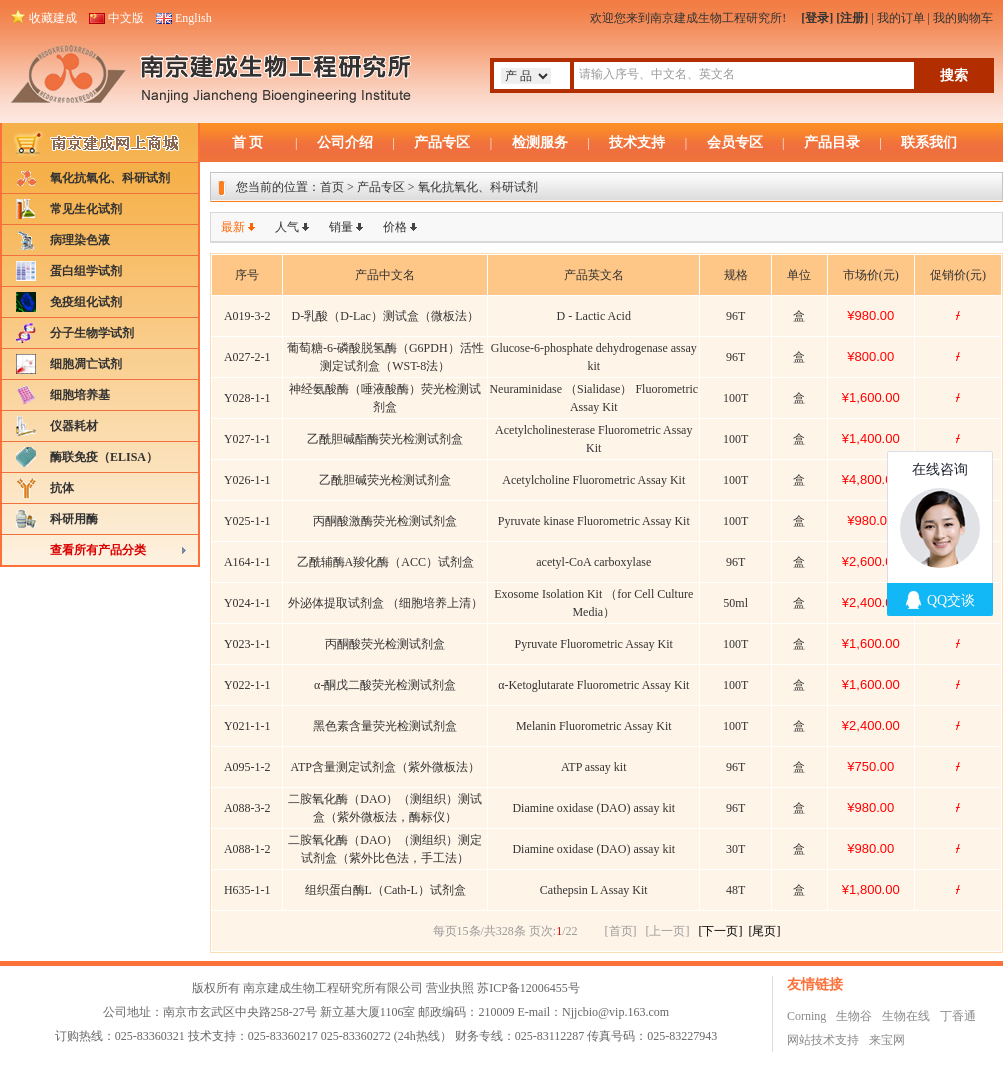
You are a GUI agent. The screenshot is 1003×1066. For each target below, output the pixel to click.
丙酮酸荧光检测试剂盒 (385, 644)
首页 (332, 187)
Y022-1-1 (247, 685)
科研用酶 (74, 519)
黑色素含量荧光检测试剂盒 (385, 726)
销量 (341, 227)
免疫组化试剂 (86, 302)
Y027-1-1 (247, 439)
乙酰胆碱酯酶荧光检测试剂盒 (385, 439)
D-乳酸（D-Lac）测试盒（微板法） (385, 316)
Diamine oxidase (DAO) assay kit (593, 808)
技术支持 (637, 142)
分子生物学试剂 (92, 333)
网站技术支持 (823, 1040)
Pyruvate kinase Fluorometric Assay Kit (594, 521)
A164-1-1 (247, 562)
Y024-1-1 (247, 603)
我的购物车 (963, 18)
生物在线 (906, 1016)
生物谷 (854, 1016)
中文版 (126, 18)
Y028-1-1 (247, 398)
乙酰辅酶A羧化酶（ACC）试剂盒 (385, 562)
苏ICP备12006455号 (528, 988)
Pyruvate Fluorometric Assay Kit (594, 644)
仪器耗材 (74, 426)
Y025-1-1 (247, 521)
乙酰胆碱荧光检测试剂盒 (385, 480)
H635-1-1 (247, 890)
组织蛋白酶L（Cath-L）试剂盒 (385, 890)
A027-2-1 (247, 357)
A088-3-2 (247, 808)
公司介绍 (345, 142)
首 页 (248, 142)
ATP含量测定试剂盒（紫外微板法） (385, 767)
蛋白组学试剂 (86, 271)
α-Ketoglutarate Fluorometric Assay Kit (593, 685)
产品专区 (442, 142)
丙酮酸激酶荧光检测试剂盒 (385, 521)
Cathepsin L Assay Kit (594, 890)
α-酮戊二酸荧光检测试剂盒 (385, 685)
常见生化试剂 (86, 209)
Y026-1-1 (247, 480)
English (193, 18)
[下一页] (721, 931)
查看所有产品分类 (98, 550)
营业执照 (450, 988)
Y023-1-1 (247, 644)
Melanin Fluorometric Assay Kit (594, 726)
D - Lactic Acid (594, 316)
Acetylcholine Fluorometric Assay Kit (593, 480)
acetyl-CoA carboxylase (593, 562)
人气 (287, 227)
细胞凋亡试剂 (86, 364)
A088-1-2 (247, 849)
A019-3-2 (247, 316)
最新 (233, 227)
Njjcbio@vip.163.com (615, 1012)
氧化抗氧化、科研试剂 (110, 178)
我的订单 (901, 18)
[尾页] (765, 931)
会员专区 (735, 142)
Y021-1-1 (247, 726)
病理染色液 (80, 240)
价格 (395, 227)
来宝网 (887, 1040)
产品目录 (832, 142)
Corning (806, 1016)
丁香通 (958, 1016)
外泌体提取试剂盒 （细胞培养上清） (385, 603)
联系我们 (929, 142)
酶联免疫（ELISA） (104, 457)
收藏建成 (53, 18)
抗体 (62, 488)
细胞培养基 (80, 395)
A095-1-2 (247, 767)
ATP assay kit (594, 767)
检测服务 (540, 142)
